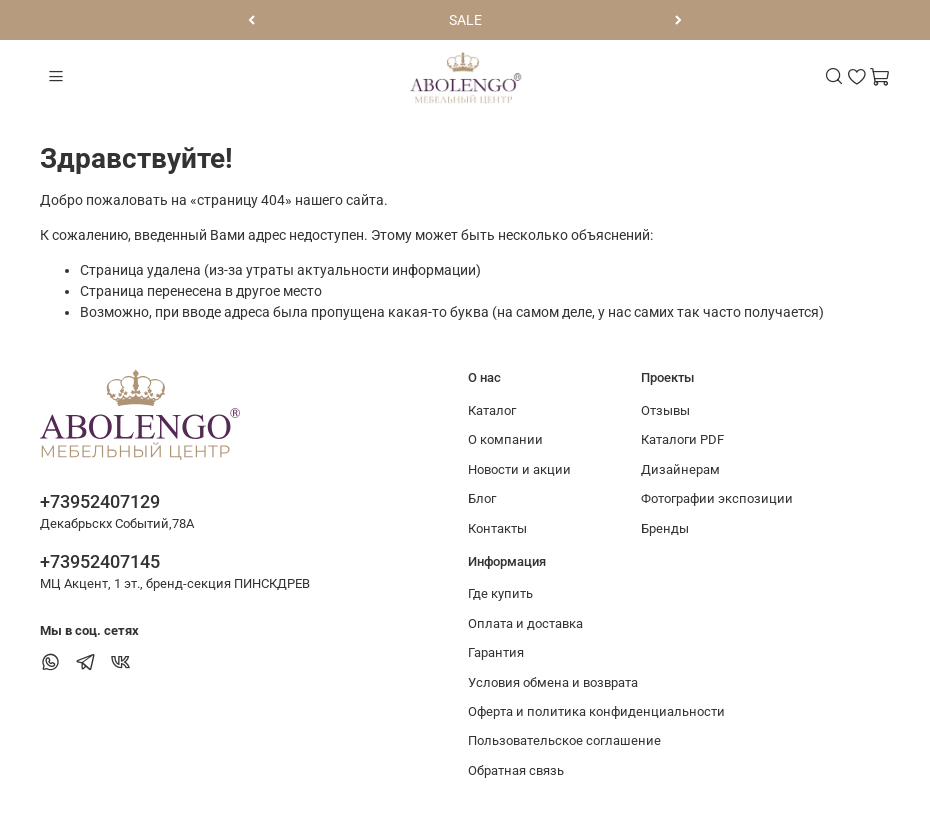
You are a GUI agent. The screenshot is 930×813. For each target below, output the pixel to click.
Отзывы (665, 410)
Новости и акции (519, 469)
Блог (482, 498)
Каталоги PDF (682, 439)
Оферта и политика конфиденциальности (596, 711)
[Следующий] (678, 20)
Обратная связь (516, 770)
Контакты (497, 528)
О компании (505, 439)
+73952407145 (100, 561)
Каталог (492, 410)
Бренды (665, 528)
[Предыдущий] (251, 20)
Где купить (500, 593)
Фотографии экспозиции (717, 498)
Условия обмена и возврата (553, 682)
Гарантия (496, 652)
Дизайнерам (680, 469)
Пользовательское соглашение (564, 740)
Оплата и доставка (525, 623)
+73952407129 (100, 501)
